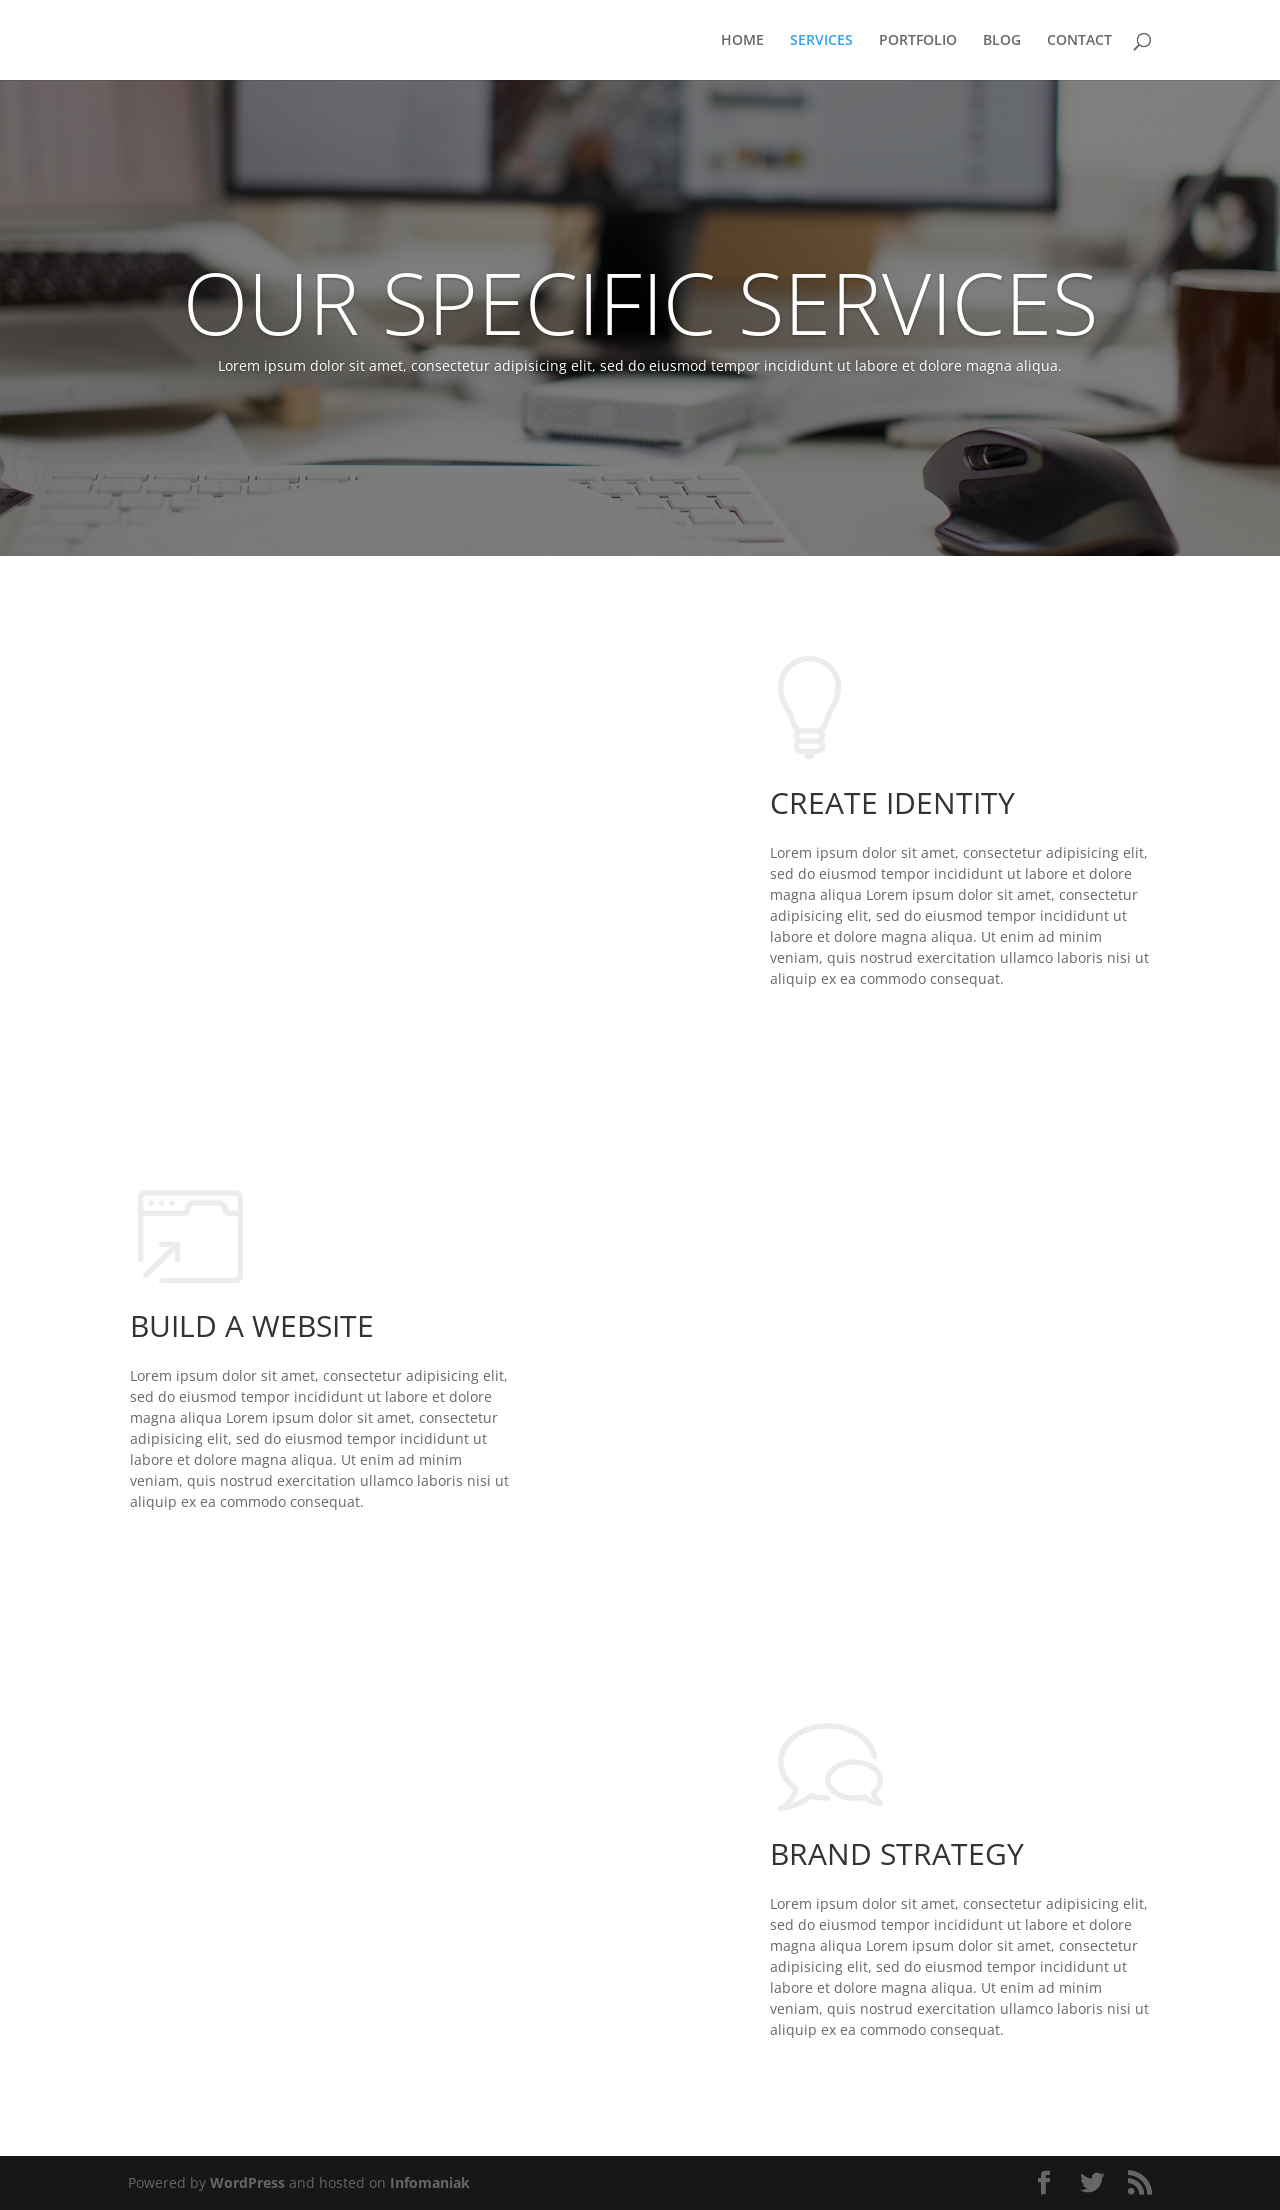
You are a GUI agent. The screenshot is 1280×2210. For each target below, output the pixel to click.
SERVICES (821, 41)
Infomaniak (430, 2182)
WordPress (247, 2182)
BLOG (1002, 41)
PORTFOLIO (918, 41)
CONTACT (1079, 41)
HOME (742, 41)
